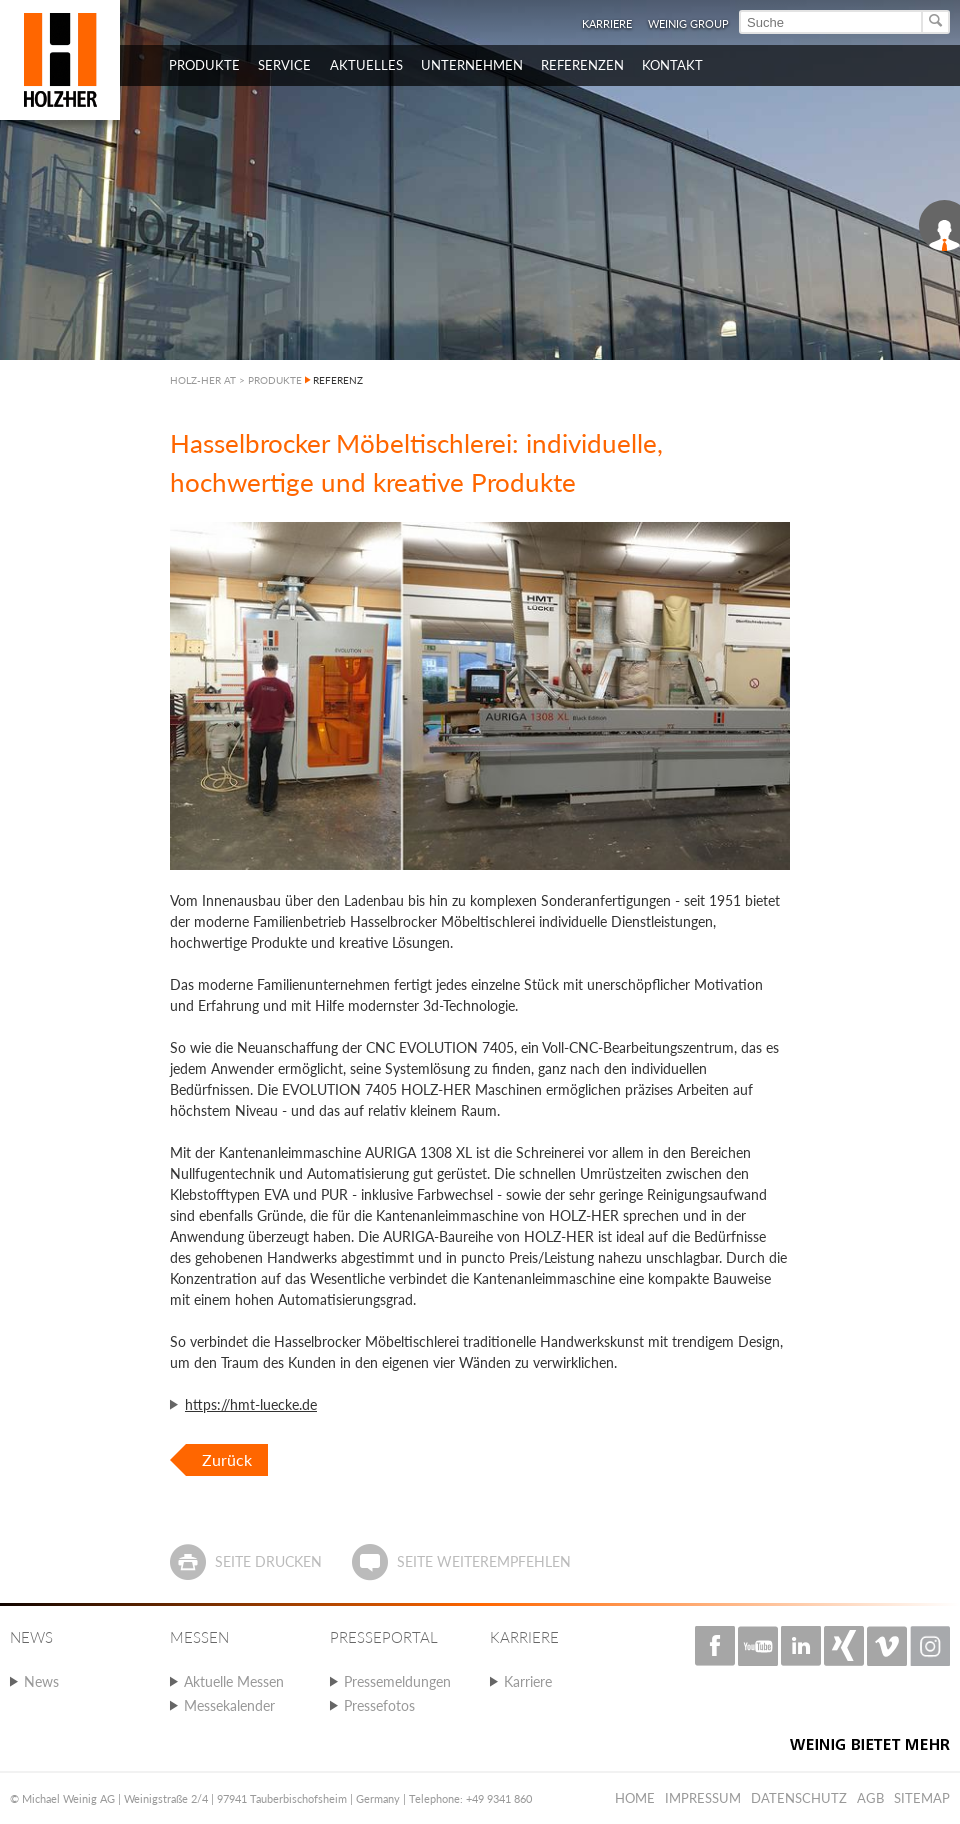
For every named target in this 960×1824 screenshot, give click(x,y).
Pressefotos (379, 1705)
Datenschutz (799, 1798)
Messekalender (229, 1705)
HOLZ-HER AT (203, 380)
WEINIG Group (688, 23)
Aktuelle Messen (234, 1681)
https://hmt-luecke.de (251, 1404)
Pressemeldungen (397, 1681)
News (41, 1681)
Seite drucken (268, 1561)
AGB (870, 1798)
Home (635, 1798)
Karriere (607, 23)
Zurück (227, 1459)
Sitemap (922, 1798)
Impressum (703, 1798)
